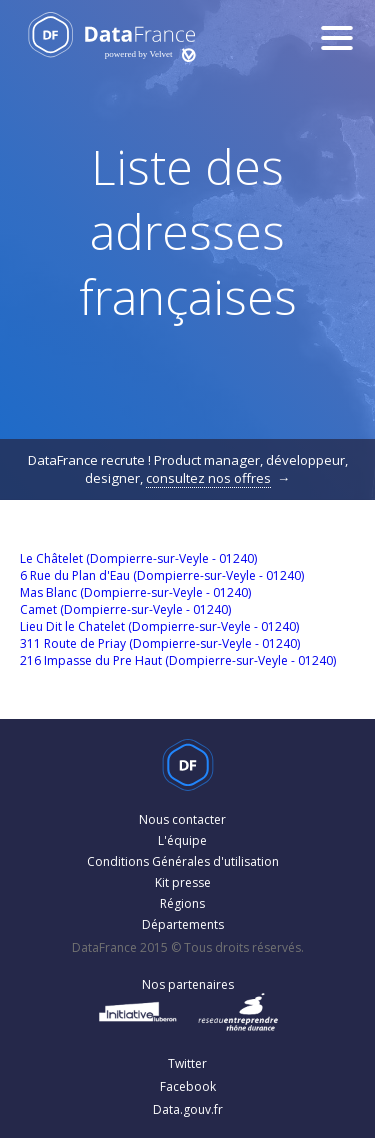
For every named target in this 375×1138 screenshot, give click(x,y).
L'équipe (182, 840)
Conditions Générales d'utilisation (183, 861)
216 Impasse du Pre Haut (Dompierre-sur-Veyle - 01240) (178, 660)
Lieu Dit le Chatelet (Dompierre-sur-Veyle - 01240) (159, 626)
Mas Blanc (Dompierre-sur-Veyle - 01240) (135, 592)
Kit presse (183, 882)
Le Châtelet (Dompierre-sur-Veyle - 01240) (138, 558)
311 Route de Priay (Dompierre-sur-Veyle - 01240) (160, 643)
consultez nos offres (208, 478)
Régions (182, 903)
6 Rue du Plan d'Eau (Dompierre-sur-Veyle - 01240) (162, 575)
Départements (183, 924)
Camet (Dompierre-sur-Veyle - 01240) (125, 609)
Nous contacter (182, 819)
